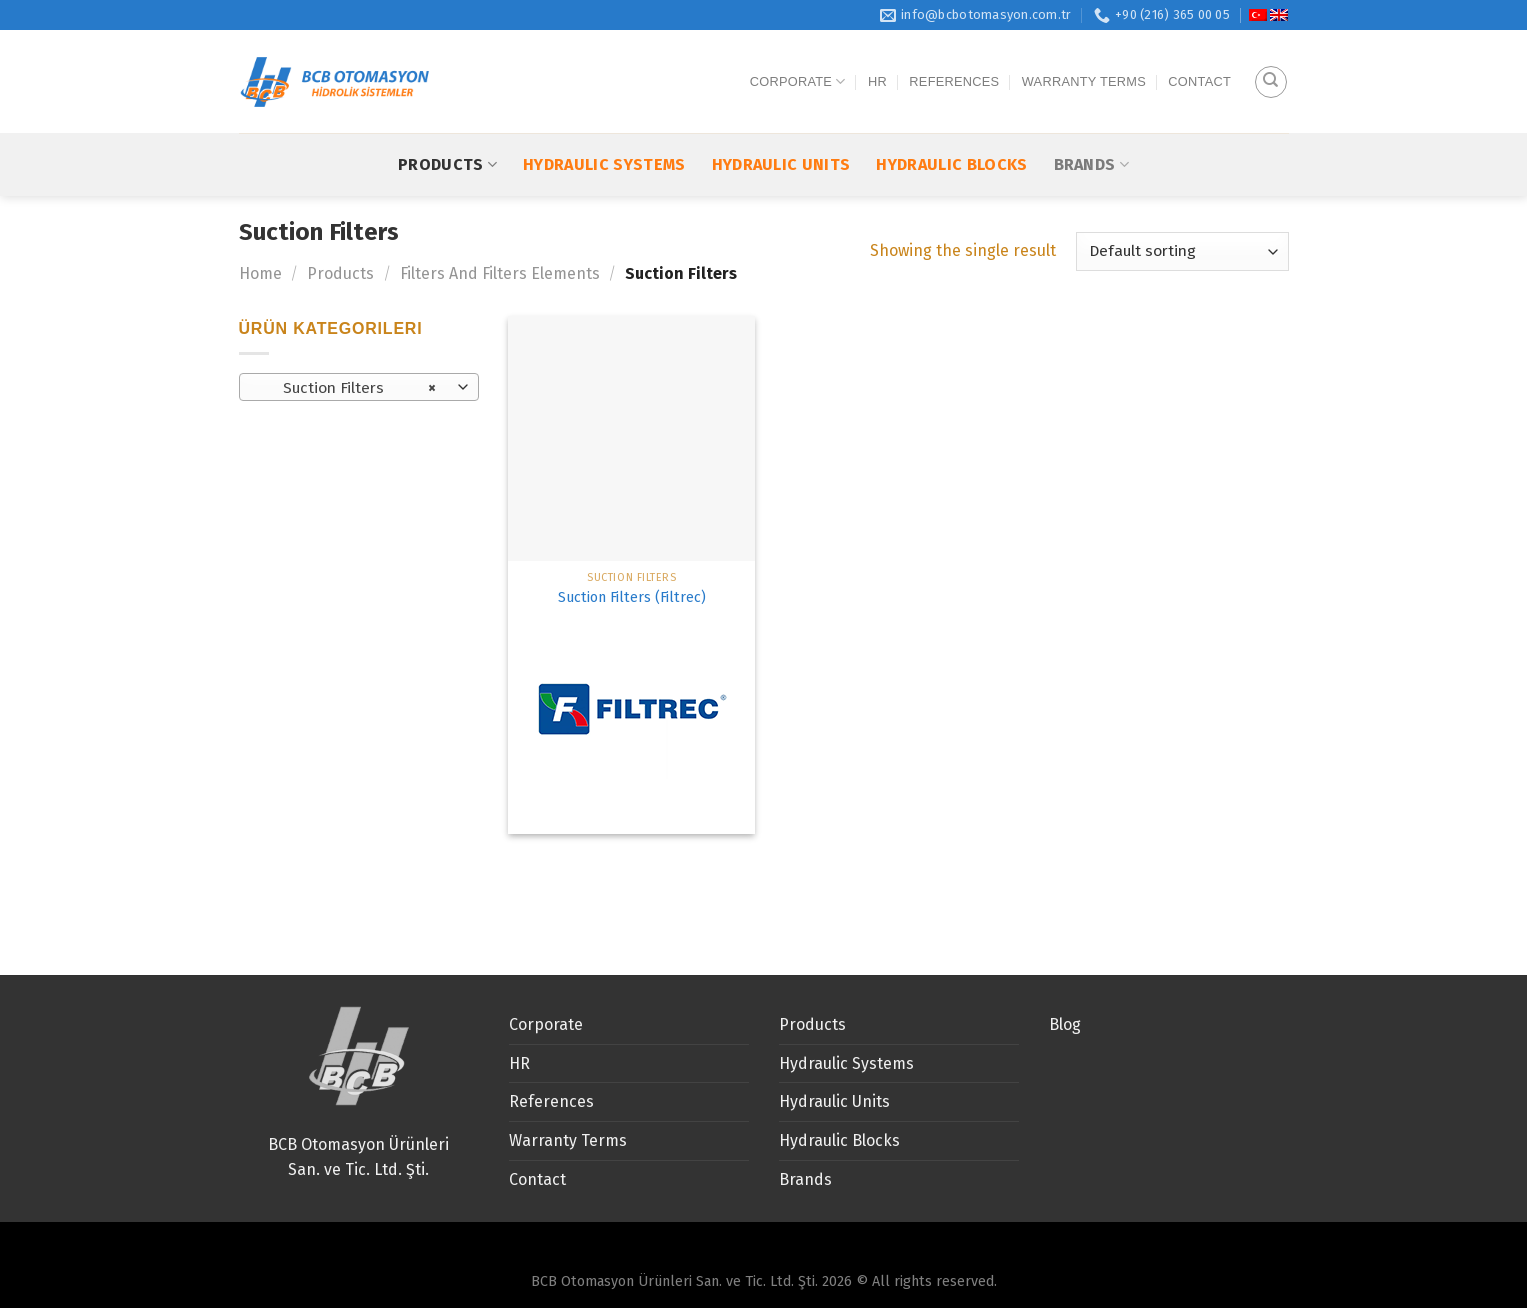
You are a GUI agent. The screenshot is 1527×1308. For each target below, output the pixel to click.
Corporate (798, 62)
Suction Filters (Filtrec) (632, 597)
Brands (1091, 126)
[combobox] (359, 387)
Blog (1065, 1024)
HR (877, 62)
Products (447, 126)
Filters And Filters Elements (500, 273)
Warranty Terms (1084, 62)
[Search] (1271, 63)
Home (260, 273)
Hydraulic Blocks (951, 126)
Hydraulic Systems (604, 126)
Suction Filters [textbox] (347, 388)
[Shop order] (1182, 251)
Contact (1199, 62)
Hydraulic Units (781, 126)
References (954, 62)
